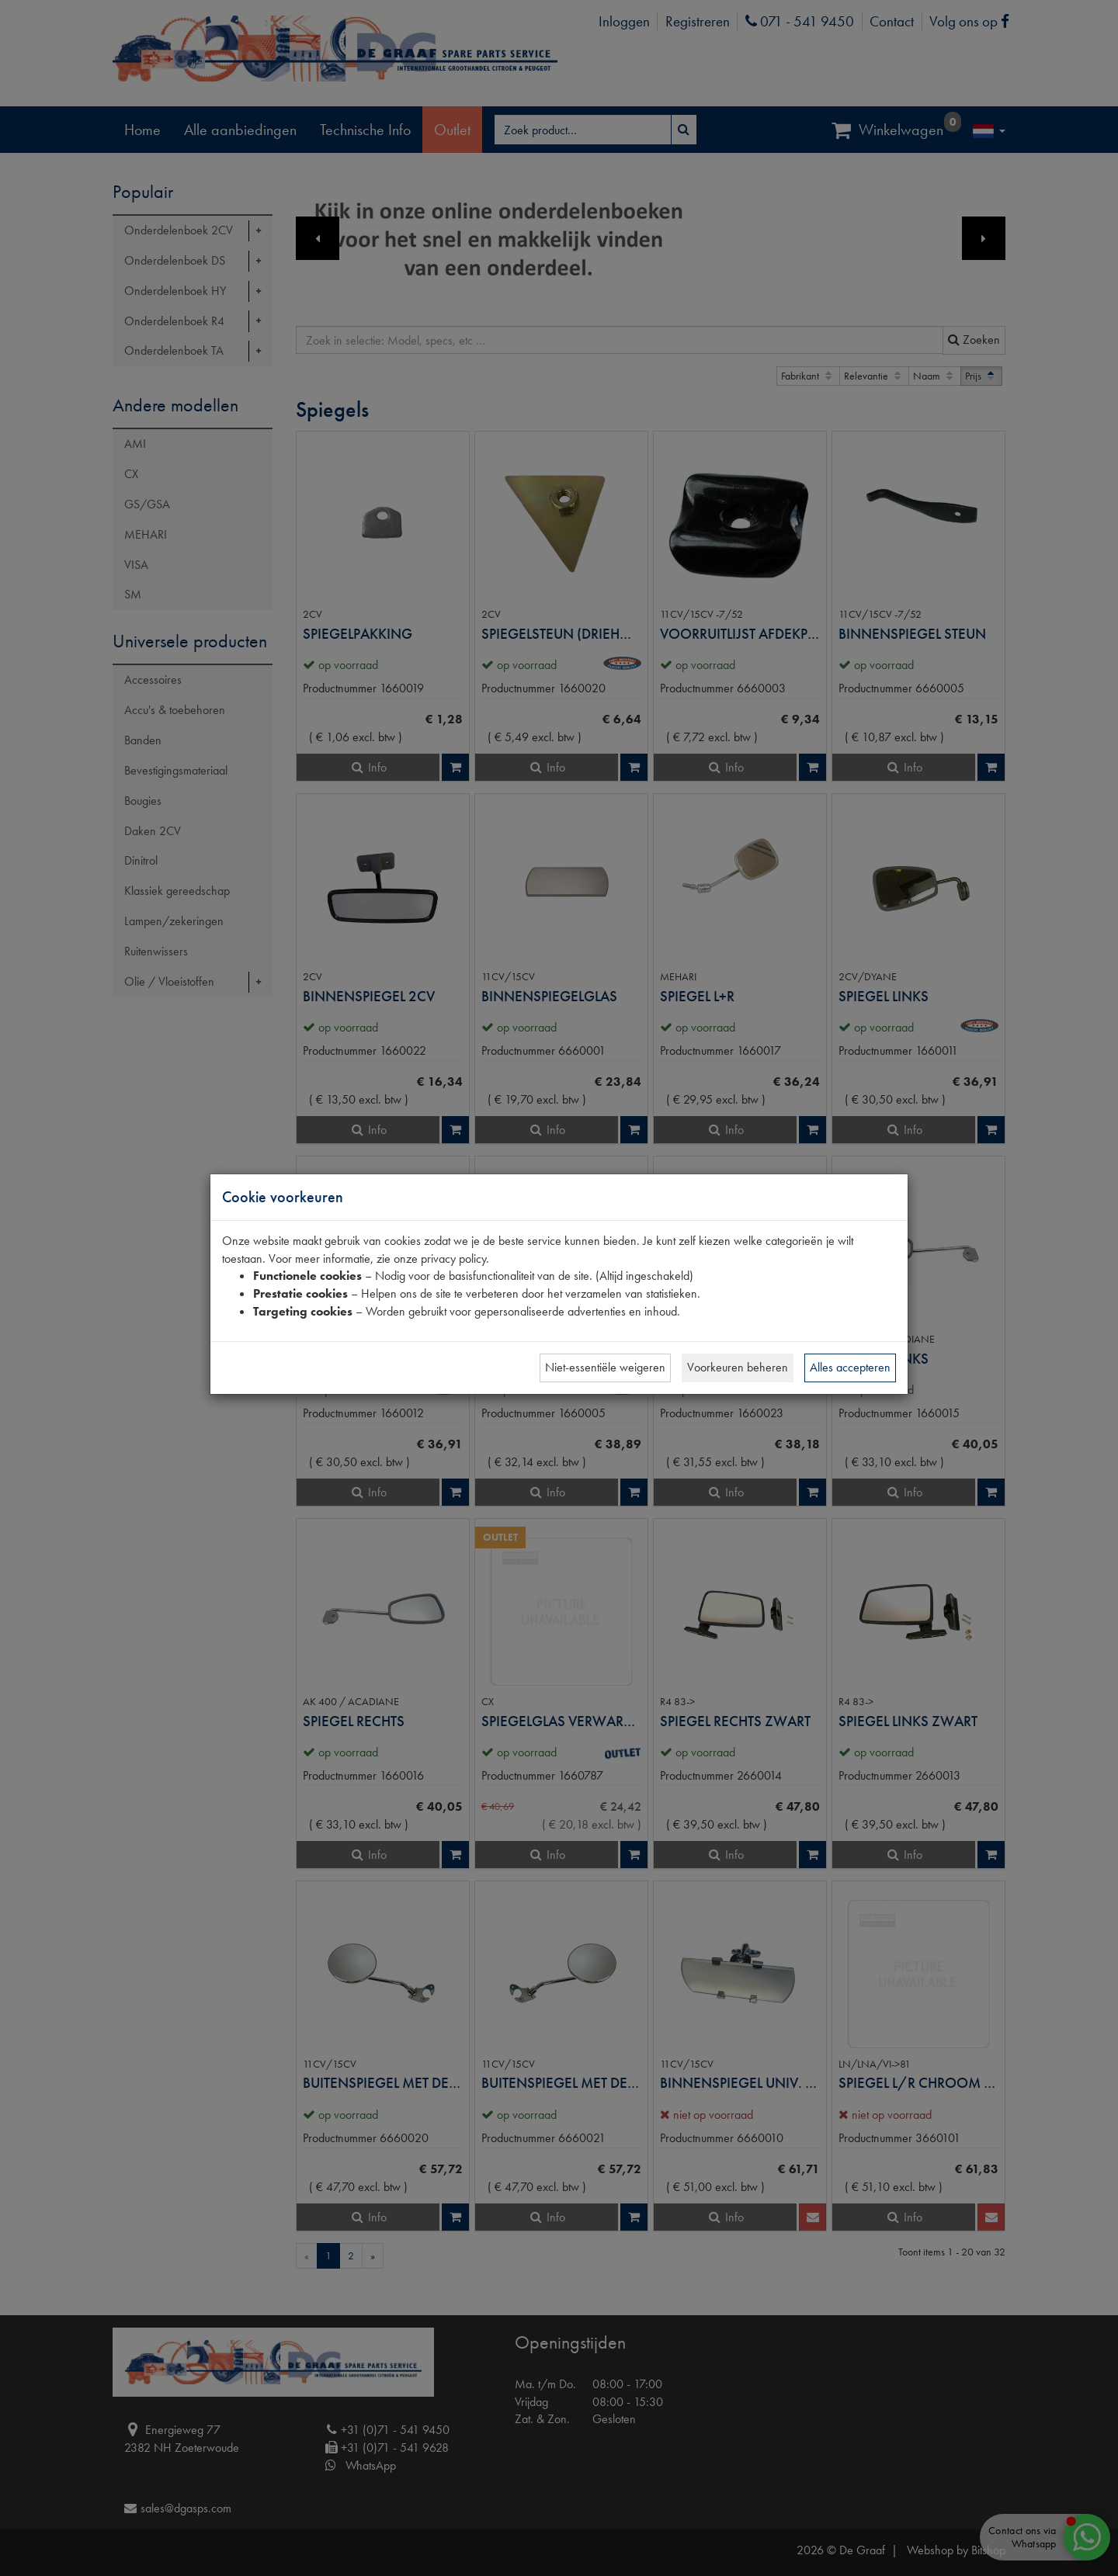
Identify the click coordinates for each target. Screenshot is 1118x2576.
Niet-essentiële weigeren (605, 1367)
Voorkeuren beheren (737, 1367)
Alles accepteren (850, 1367)
